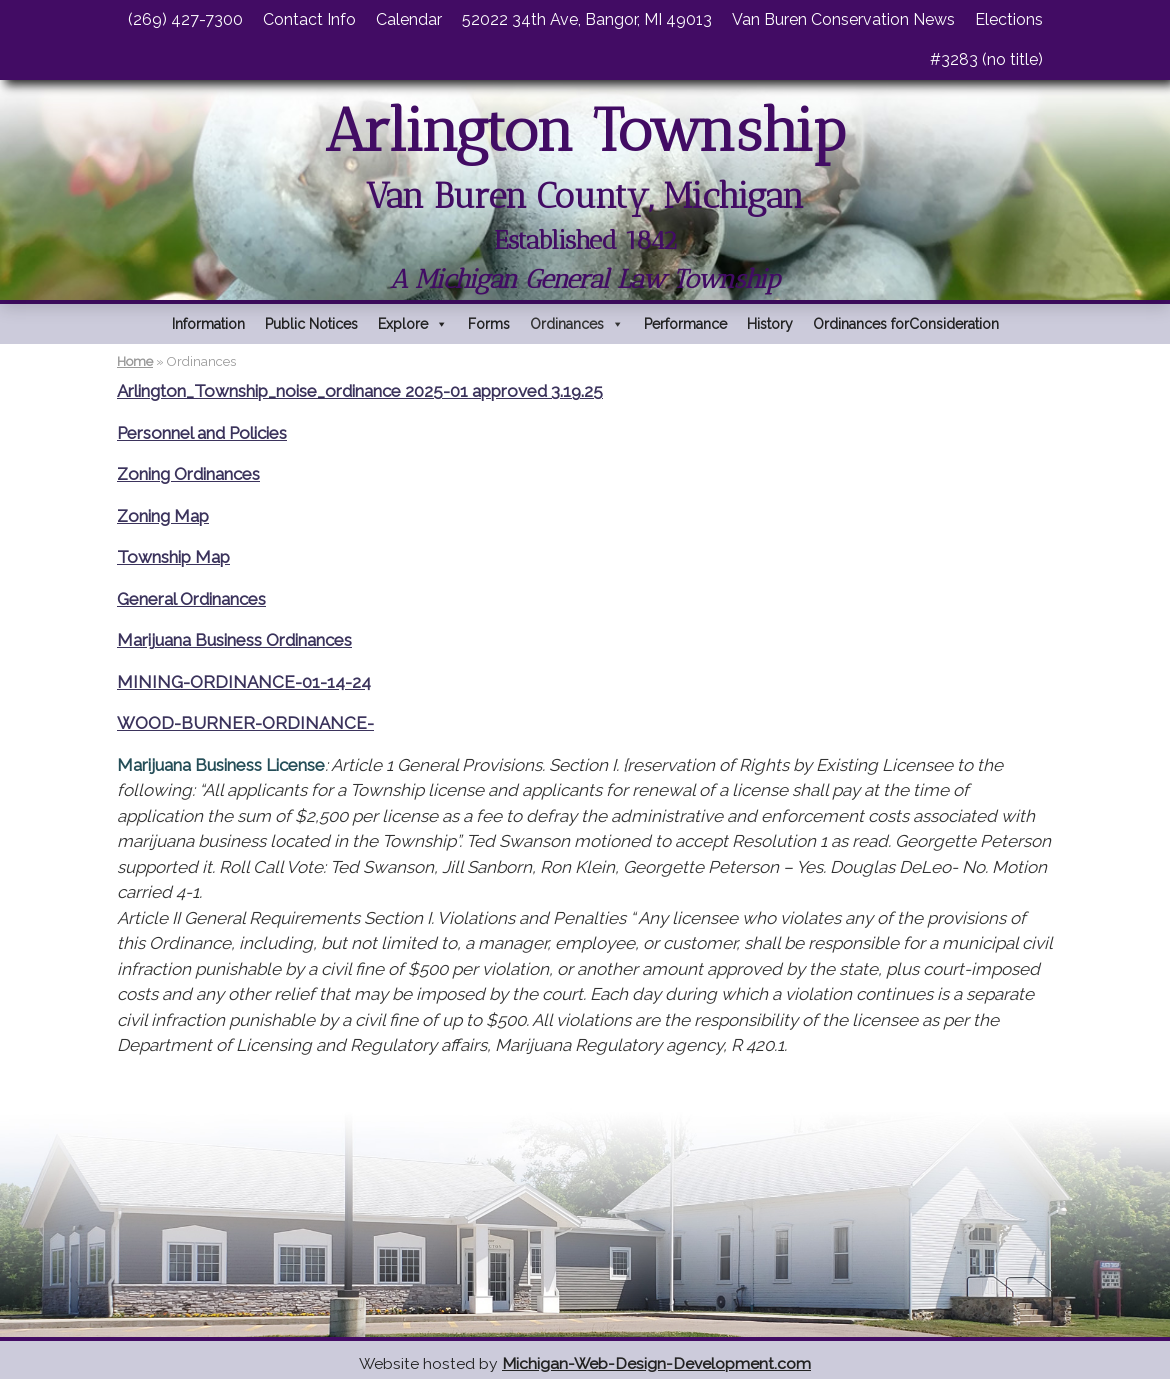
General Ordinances (191, 599)
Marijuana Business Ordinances (234, 640)
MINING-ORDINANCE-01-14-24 (244, 682)
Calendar (409, 19)
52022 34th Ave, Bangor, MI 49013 (587, 19)
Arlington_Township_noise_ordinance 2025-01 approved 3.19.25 (360, 391)
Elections (1009, 19)
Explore (413, 324)
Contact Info (309, 19)
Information (208, 324)
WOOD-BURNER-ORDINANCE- (245, 723)
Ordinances (577, 324)
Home (135, 361)
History (770, 324)
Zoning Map (163, 516)
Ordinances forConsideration (906, 324)
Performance (685, 324)
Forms (489, 324)
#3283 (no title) (986, 59)
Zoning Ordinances (188, 474)
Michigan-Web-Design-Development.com (656, 1363)
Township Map (173, 557)
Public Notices (311, 324)
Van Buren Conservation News (843, 19)
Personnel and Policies (202, 433)
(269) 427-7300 (185, 19)
